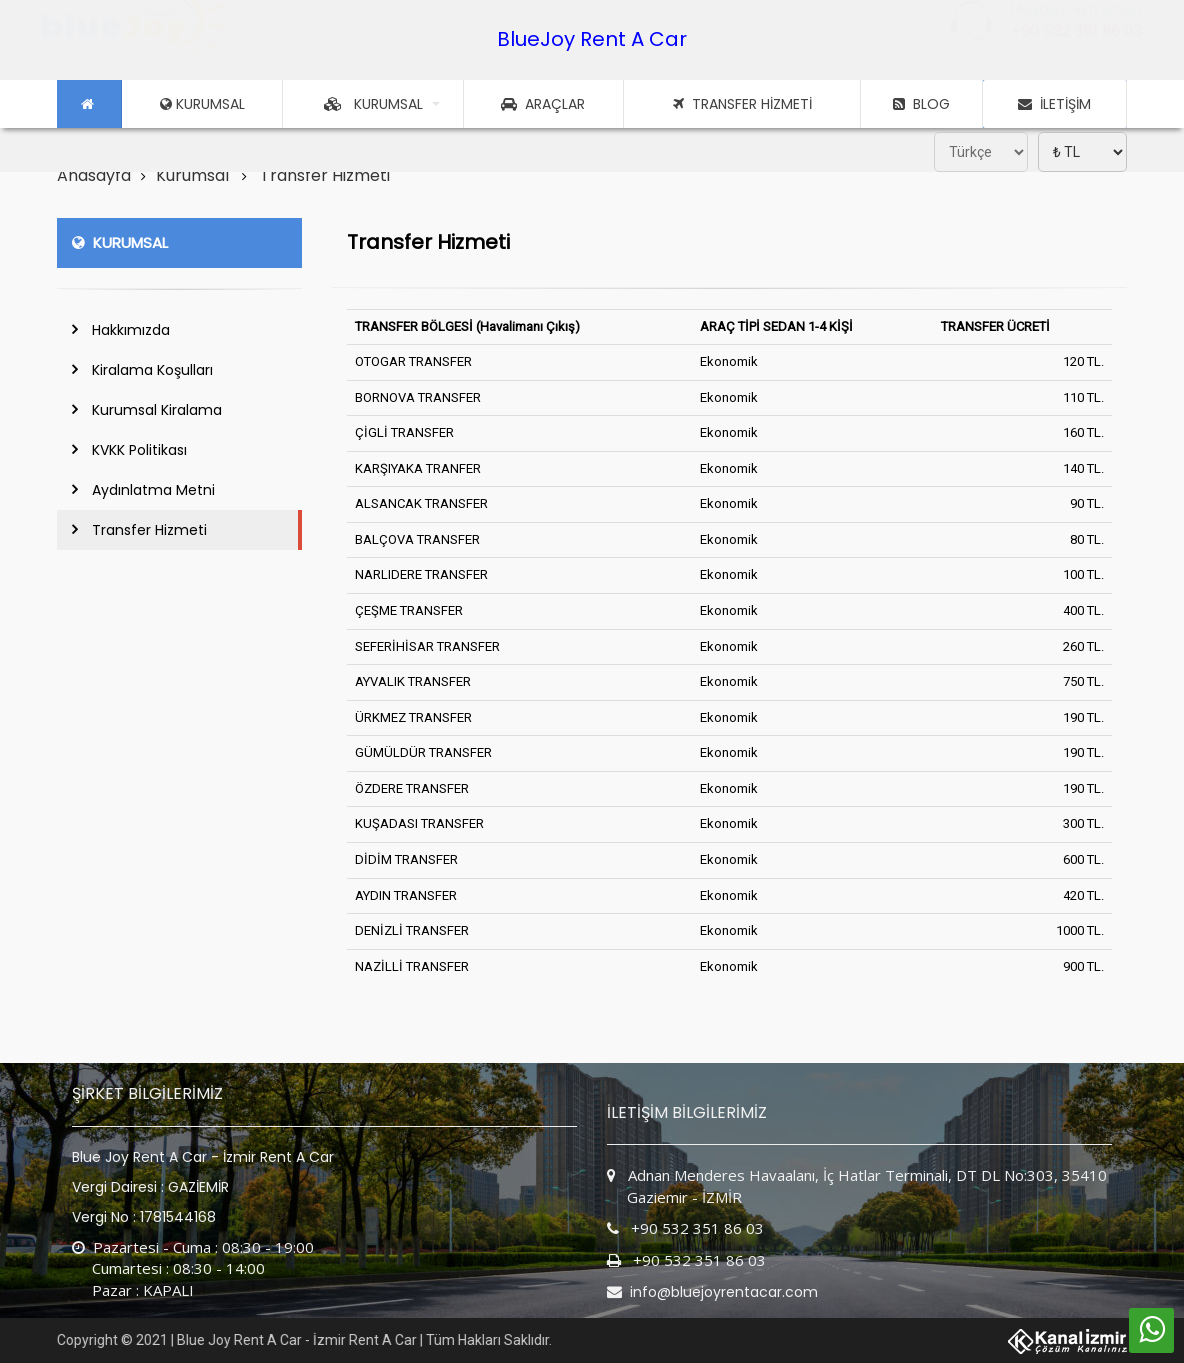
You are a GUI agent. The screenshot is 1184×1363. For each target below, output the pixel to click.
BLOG (921, 104)
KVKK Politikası (129, 450)
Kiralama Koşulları (142, 370)
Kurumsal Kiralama (147, 410)
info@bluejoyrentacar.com (724, 1292)
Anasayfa (94, 175)
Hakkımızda (121, 330)
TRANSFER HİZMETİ (742, 104)
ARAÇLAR (543, 104)
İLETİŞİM (1054, 104)
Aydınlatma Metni (143, 490)
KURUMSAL (202, 104)
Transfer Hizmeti (139, 530)
